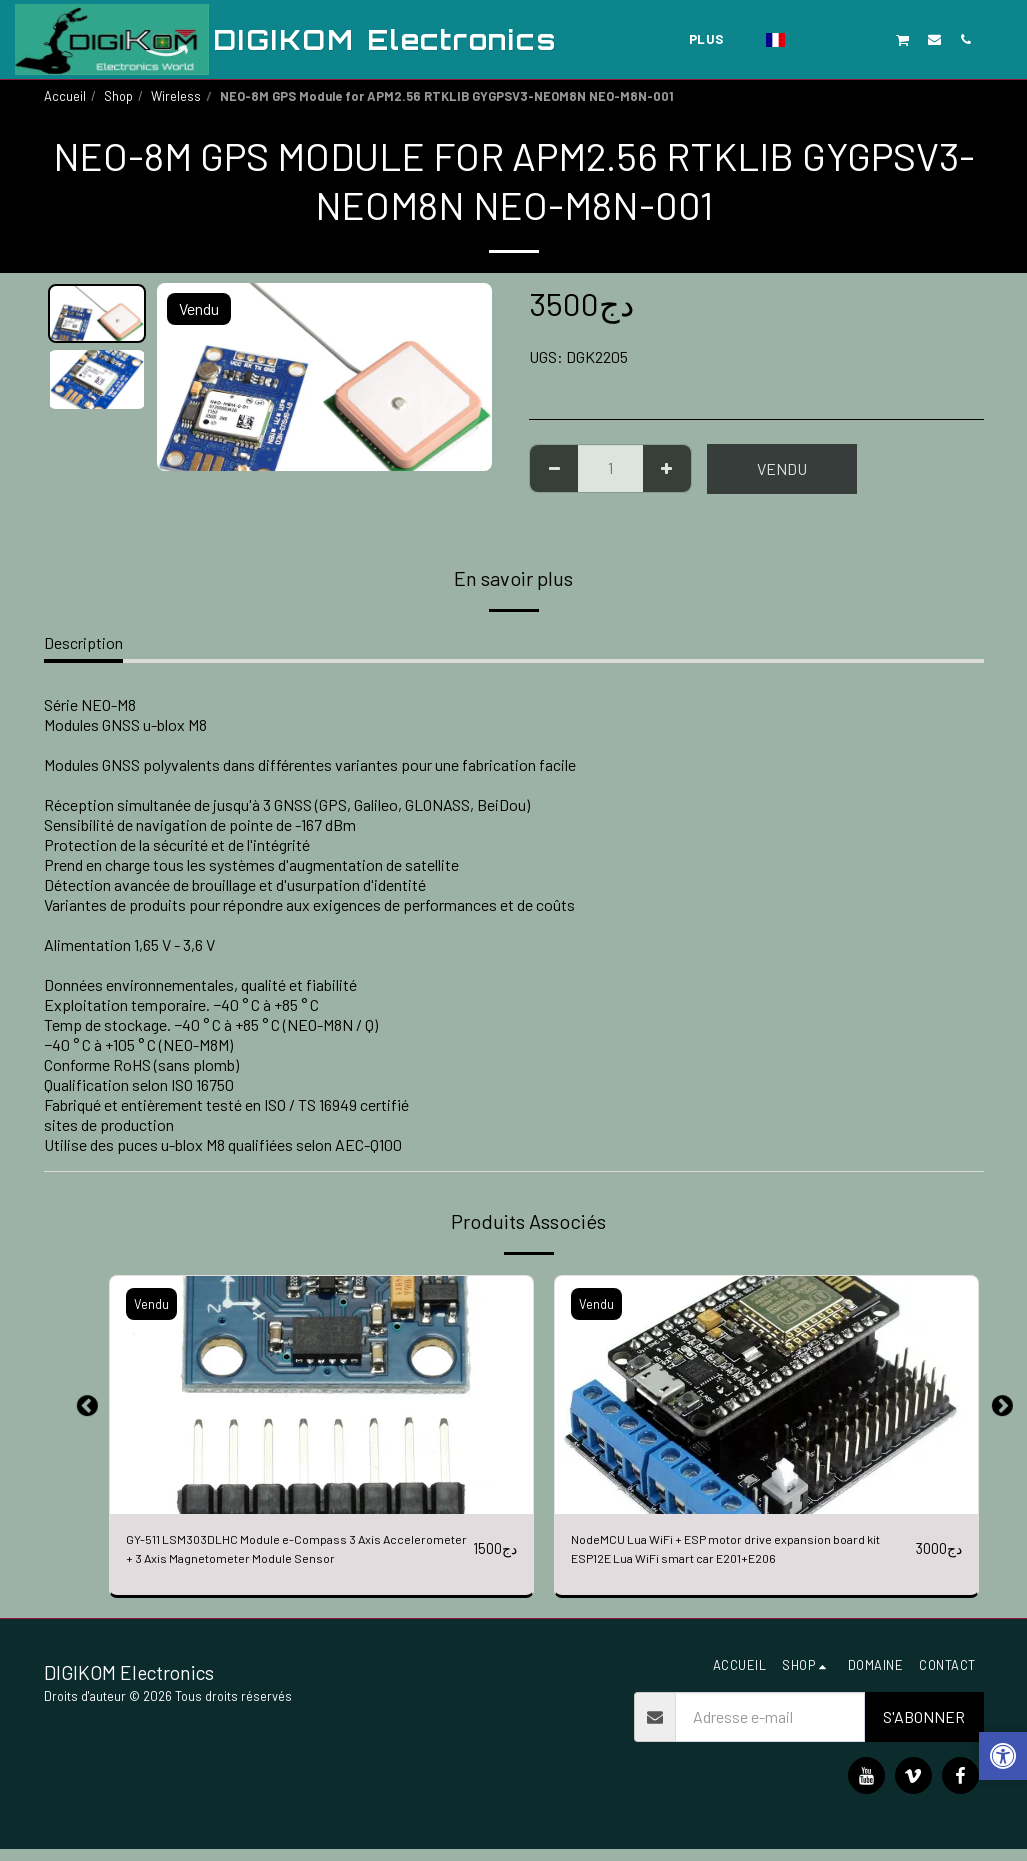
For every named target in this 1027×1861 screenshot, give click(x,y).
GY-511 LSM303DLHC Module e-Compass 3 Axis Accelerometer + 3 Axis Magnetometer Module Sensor (281, 1555)
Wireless (176, 96)
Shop (118, 96)
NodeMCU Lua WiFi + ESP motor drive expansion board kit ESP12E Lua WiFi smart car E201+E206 (733, 1553)
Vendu (782, 468)
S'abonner (924, 1728)
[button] (809, 39)
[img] (321, 1395)
